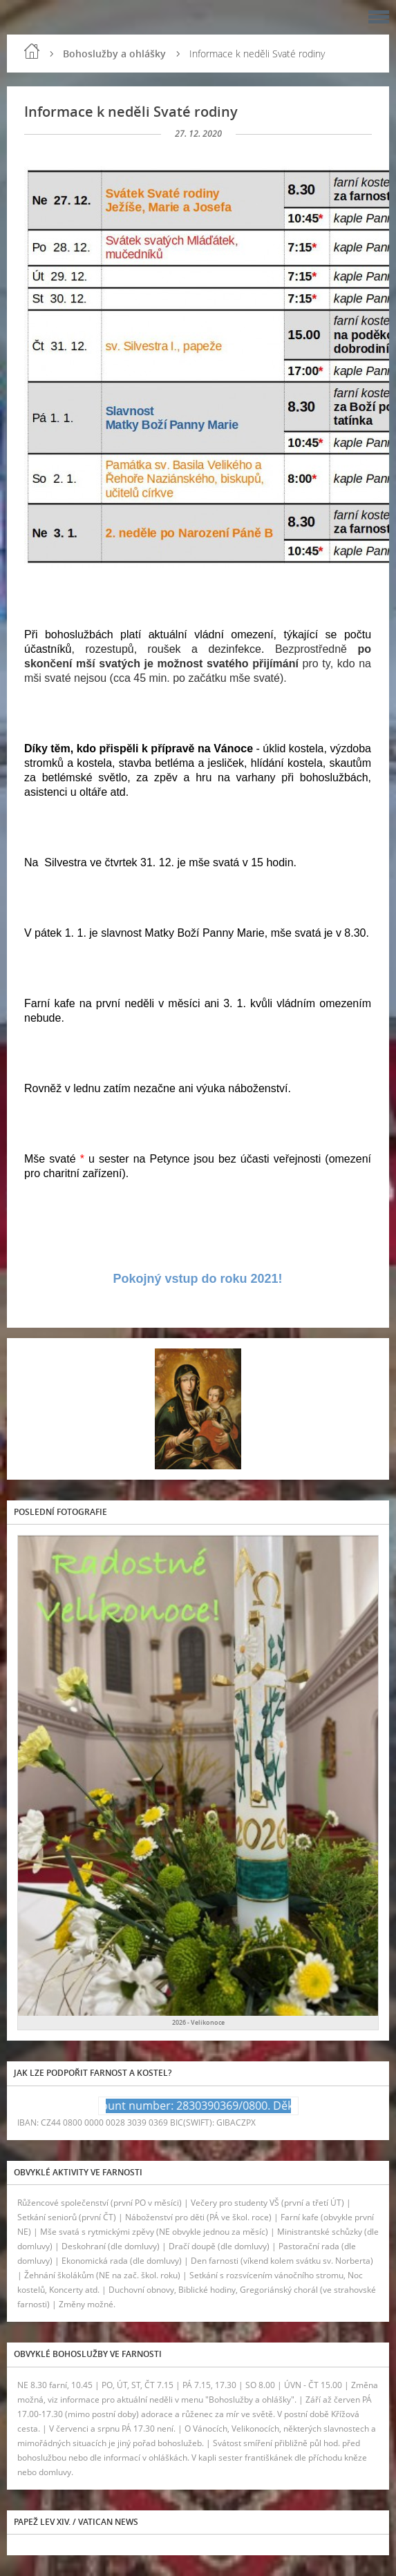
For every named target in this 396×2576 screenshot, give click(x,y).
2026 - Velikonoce (198, 2022)
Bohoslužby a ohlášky (114, 53)
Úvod (31, 51)
